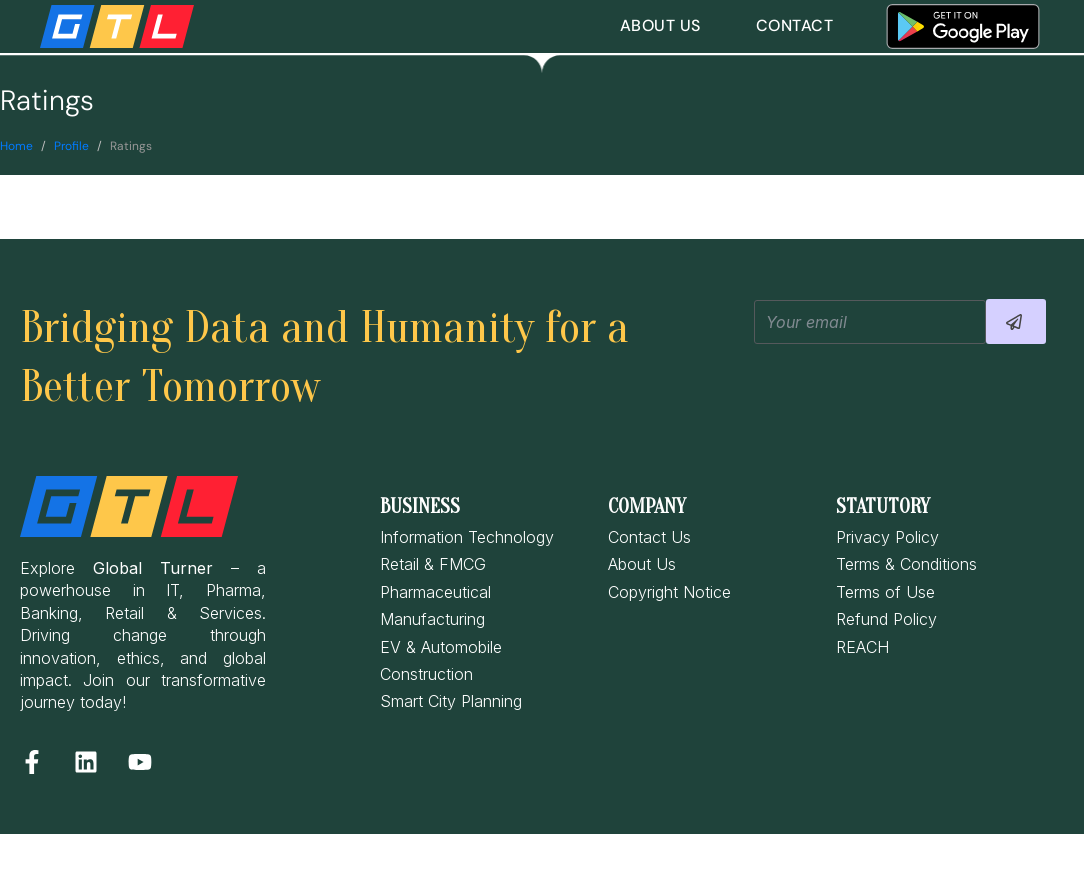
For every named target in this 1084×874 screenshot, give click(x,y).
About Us (660, 25)
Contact (795, 25)
